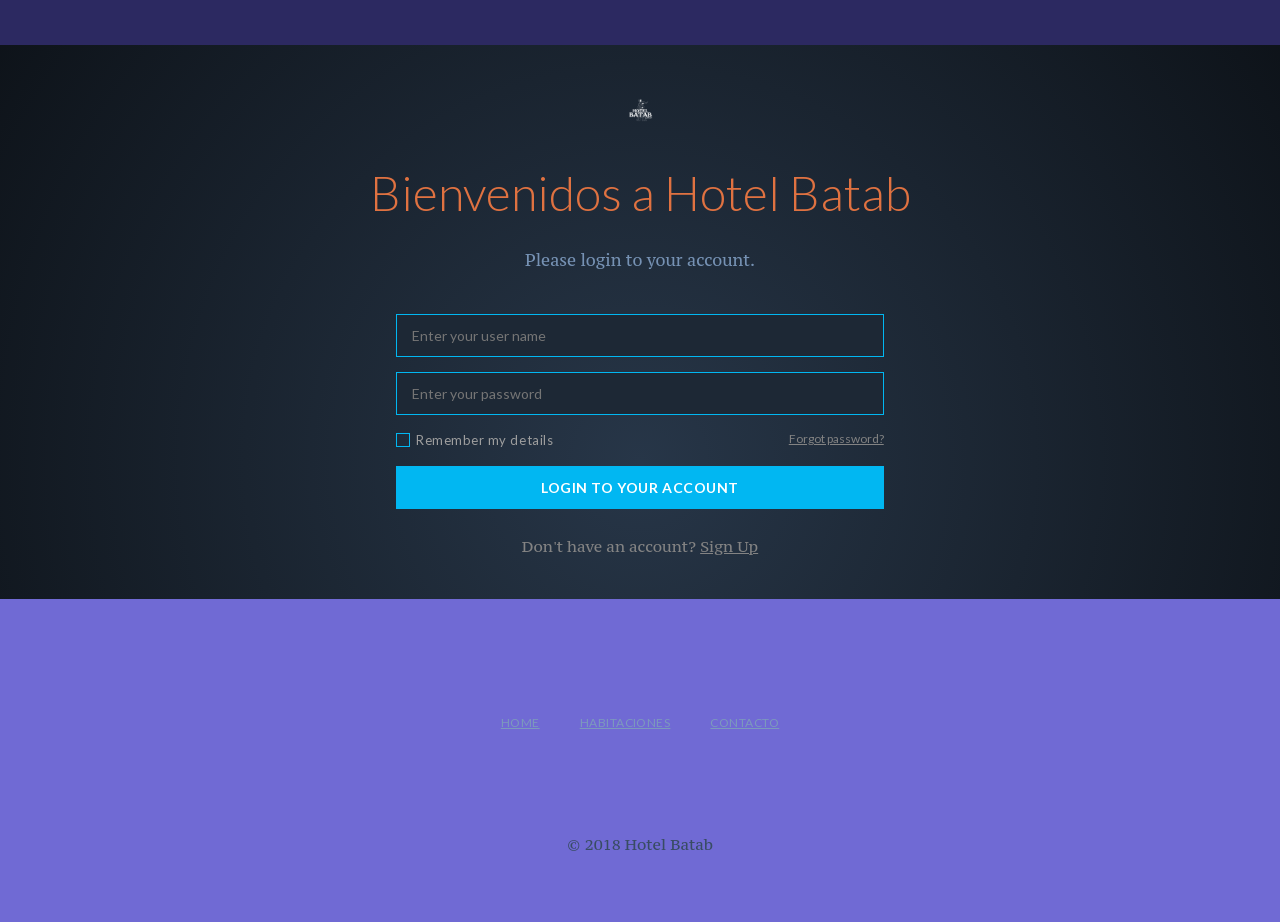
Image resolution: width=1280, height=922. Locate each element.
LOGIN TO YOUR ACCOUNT (640, 487)
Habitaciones (625, 722)
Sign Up (729, 546)
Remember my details (484, 440)
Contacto (744, 722)
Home (520, 722)
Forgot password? (836, 438)
